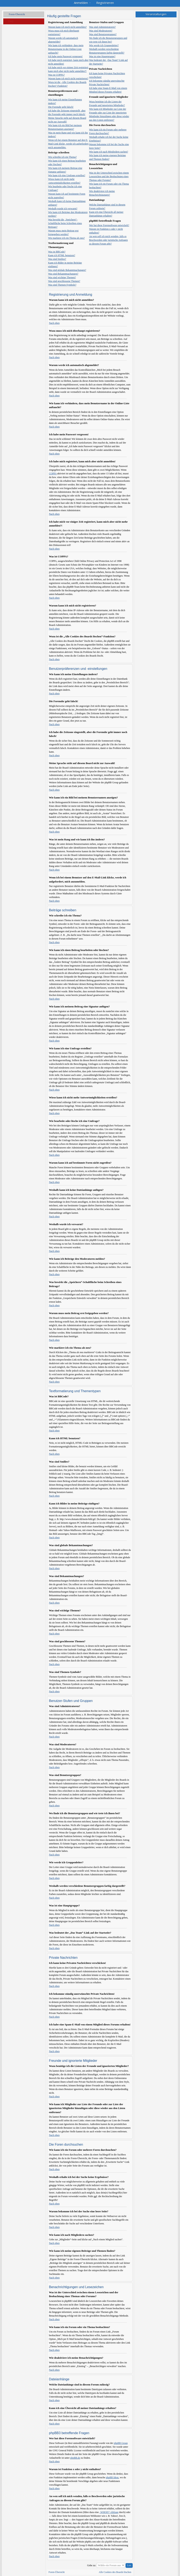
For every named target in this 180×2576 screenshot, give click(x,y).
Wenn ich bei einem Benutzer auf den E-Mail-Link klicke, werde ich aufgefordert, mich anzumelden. (68, 144)
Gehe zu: (91, 2565)
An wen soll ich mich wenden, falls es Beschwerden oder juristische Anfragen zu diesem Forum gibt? (108, 240)
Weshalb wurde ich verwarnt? (62, 208)
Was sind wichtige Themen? (62, 277)
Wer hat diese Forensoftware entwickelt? (109, 225)
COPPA (53, 473)
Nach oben (54, 323)
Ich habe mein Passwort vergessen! (65, 56)
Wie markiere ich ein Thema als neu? (66, 238)
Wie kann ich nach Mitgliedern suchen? (108, 151)
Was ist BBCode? (56, 251)
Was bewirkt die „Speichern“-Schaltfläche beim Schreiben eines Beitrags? (65, 223)
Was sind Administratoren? (102, 27)
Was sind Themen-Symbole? (62, 284)
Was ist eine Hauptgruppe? (102, 56)
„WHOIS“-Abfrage (108, 2512)
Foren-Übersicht (17, 14)
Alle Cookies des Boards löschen (115, 2572)
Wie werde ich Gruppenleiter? (104, 45)
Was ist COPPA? (56, 74)
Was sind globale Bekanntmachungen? (67, 270)
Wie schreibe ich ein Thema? (62, 157)
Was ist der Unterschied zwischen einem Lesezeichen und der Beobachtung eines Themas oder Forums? (109, 176)
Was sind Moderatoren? (100, 30)
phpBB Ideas (112, 2477)
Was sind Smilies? (57, 259)
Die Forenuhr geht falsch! (61, 107)
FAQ (10, 21)
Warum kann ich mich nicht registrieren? (68, 78)
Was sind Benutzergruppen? (103, 34)
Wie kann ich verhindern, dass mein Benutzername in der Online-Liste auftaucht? (65, 49)
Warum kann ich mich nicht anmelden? (67, 27)
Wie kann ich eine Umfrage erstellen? (66, 175)
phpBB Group (121, 2443)
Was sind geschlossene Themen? (64, 281)
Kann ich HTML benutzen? (61, 255)
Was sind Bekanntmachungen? (63, 273)
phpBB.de (75, 2457)
